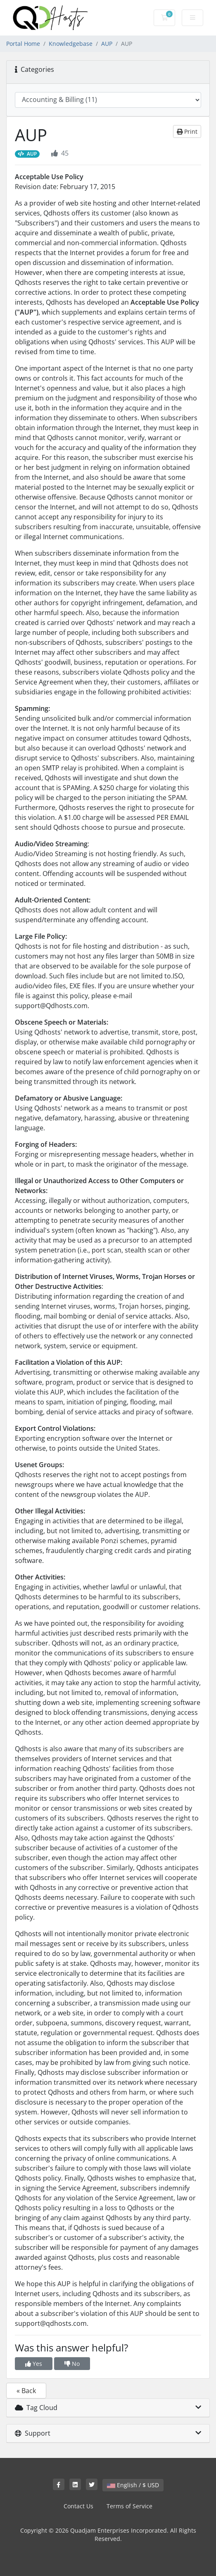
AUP (106, 43)
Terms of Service (129, 2506)
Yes (33, 2364)
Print (187, 131)
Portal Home (23, 43)
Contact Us (78, 2506)
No (72, 2364)
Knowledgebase (71, 43)
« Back (26, 2390)
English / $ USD (133, 2485)
